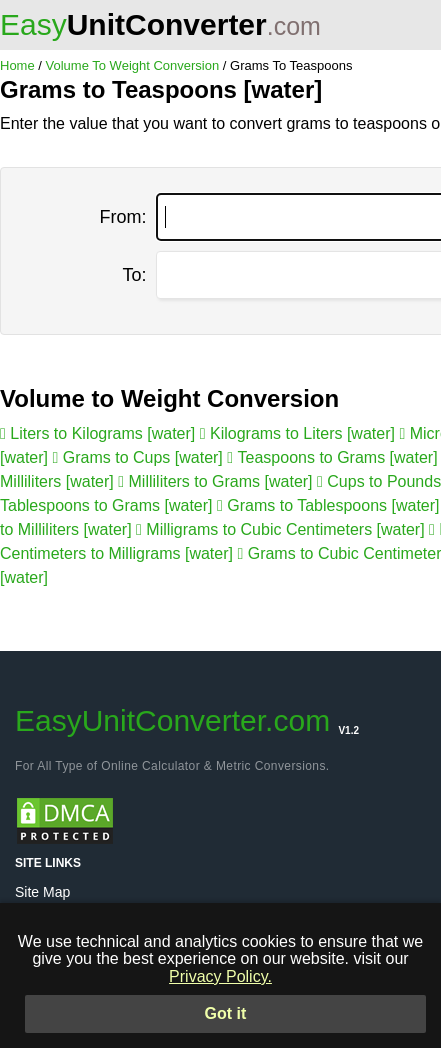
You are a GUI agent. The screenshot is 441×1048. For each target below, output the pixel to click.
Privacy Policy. (220, 976)
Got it (226, 1013)
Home (17, 65)
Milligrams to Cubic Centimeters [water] (282, 529)
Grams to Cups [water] (139, 457)
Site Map (42, 892)
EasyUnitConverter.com (187, 720)
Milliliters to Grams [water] (217, 481)
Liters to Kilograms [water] (100, 433)
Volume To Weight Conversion (133, 65)
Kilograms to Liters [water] (300, 433)
